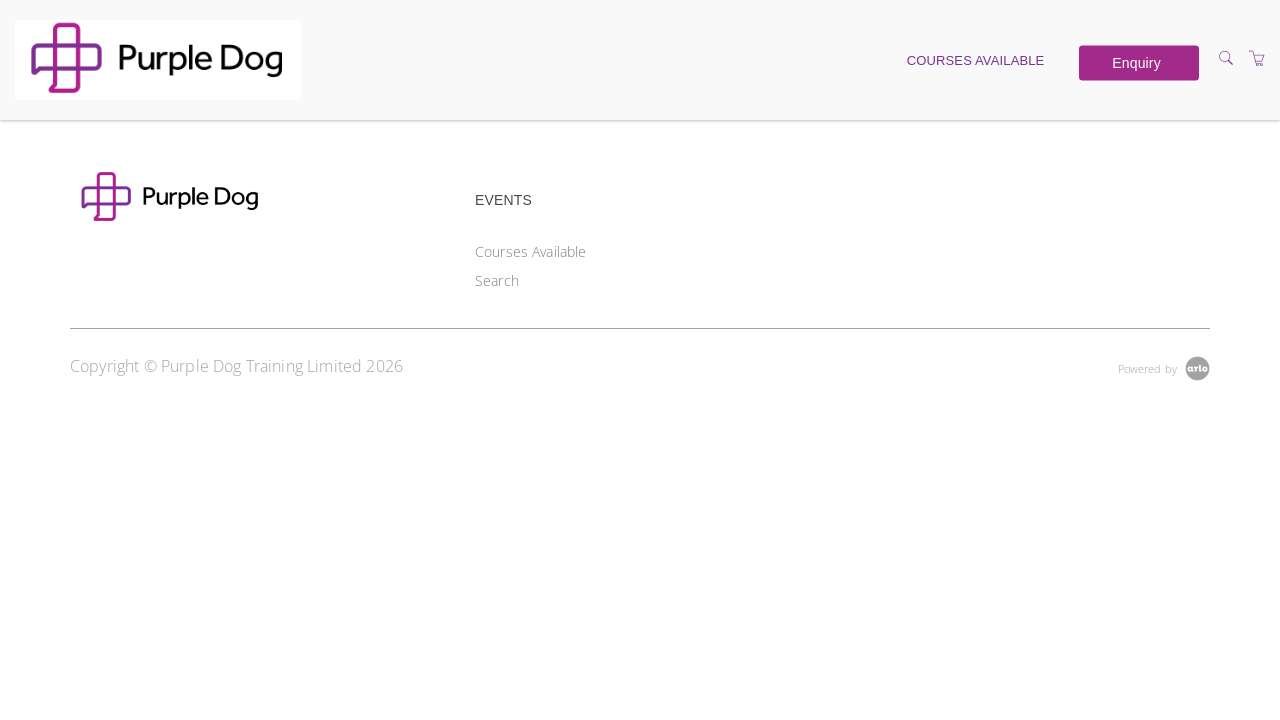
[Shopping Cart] (1257, 58)
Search (497, 280)
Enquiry (1136, 63)
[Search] (1226, 58)
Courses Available (976, 59)
